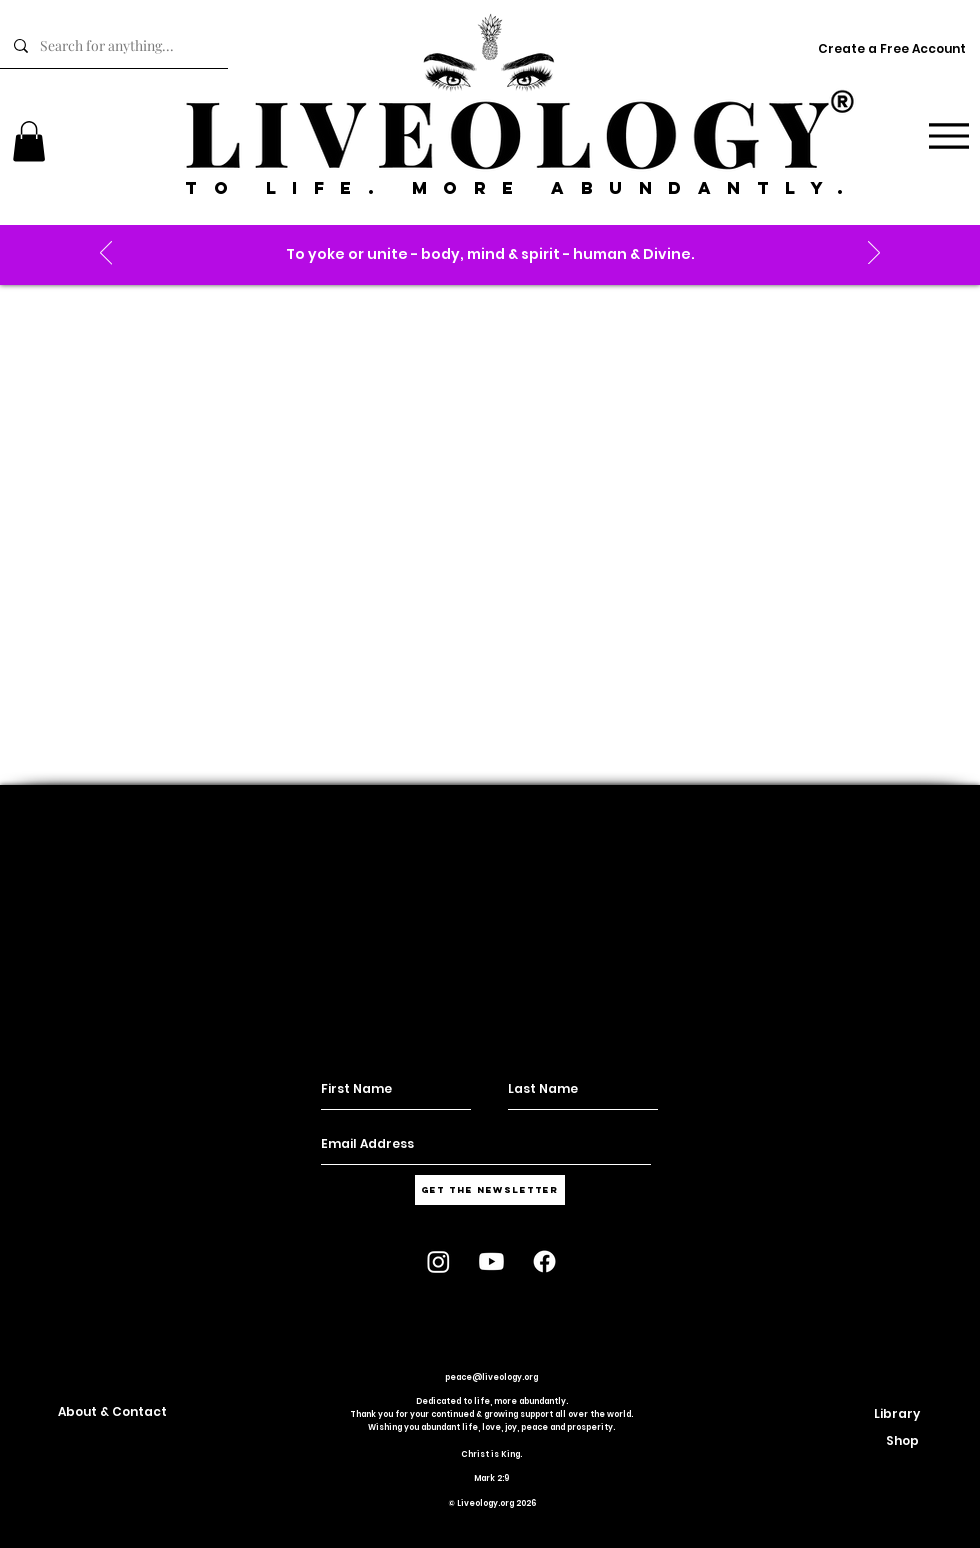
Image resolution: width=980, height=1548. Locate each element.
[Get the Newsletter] (490, 1190)
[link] (29, 141)
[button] (490, 254)
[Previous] (106, 254)
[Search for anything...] (113, 46)
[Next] (874, 254)
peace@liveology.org (491, 1377)
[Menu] (948, 135)
